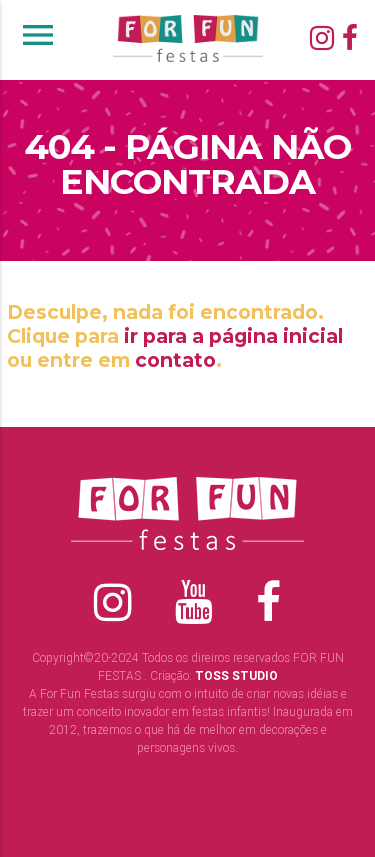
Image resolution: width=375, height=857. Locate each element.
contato (175, 360)
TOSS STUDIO (236, 675)
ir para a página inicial (233, 336)
